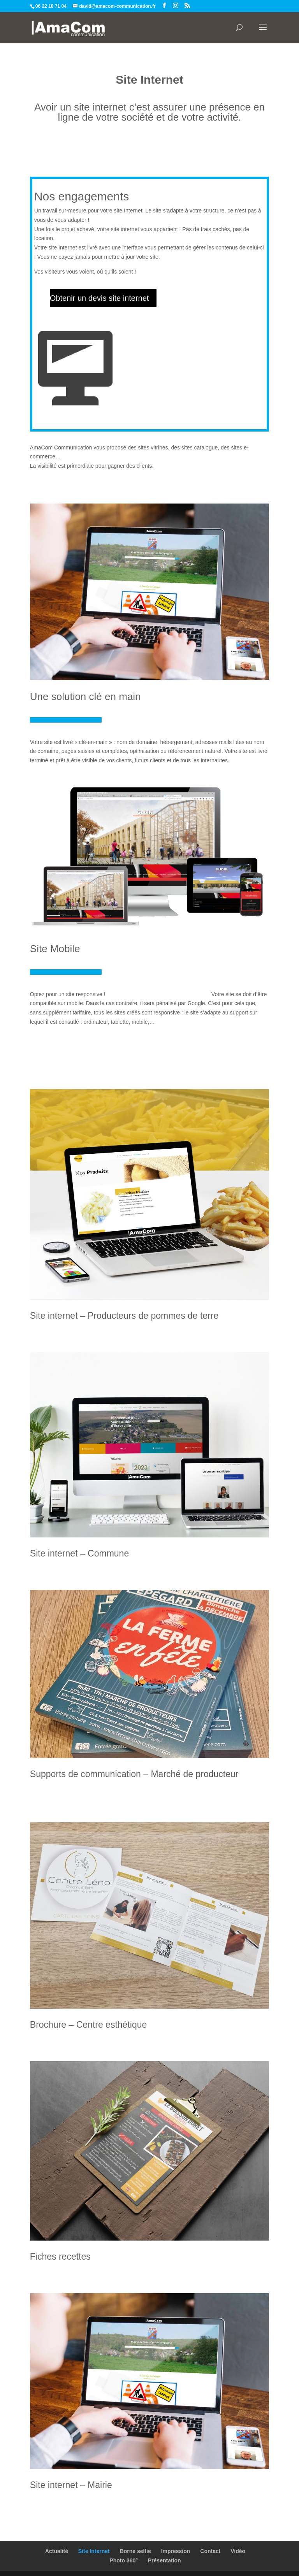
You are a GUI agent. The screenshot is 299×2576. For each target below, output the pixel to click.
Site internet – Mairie (71, 2485)
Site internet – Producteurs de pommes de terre (124, 1316)
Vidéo (237, 2551)
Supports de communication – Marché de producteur (134, 1774)
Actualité (56, 2551)
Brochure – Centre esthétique (88, 2025)
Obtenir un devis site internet (99, 298)
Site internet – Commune (79, 1553)
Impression (175, 2551)
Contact (210, 2551)
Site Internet (94, 2551)
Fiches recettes (60, 2256)
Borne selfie (135, 2551)
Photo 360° (123, 2560)
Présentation (164, 2560)
